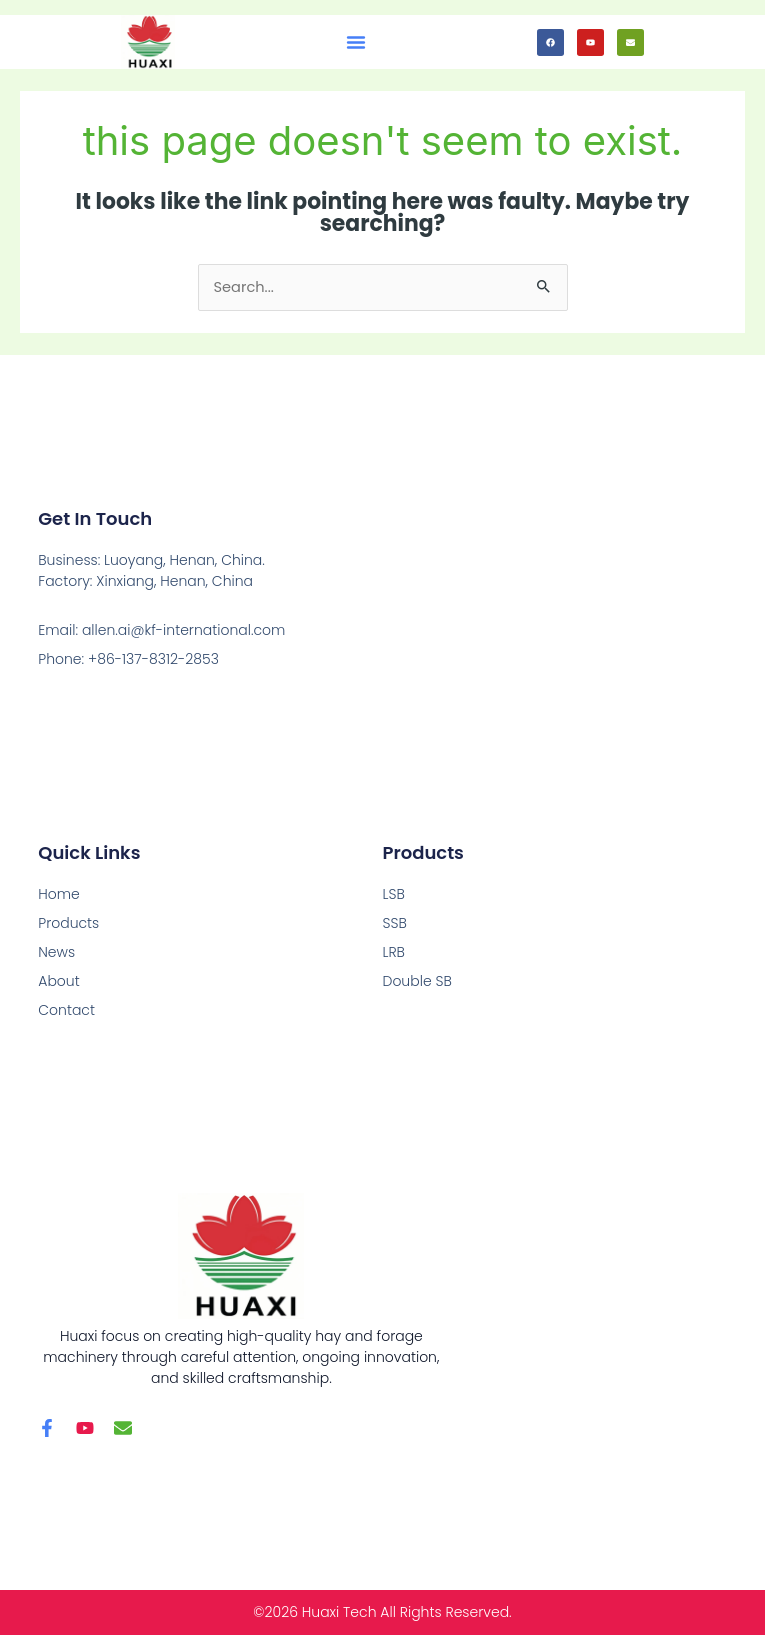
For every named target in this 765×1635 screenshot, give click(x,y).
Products (68, 923)
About (58, 981)
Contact (66, 1010)
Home (59, 894)
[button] (356, 42)
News (56, 952)
